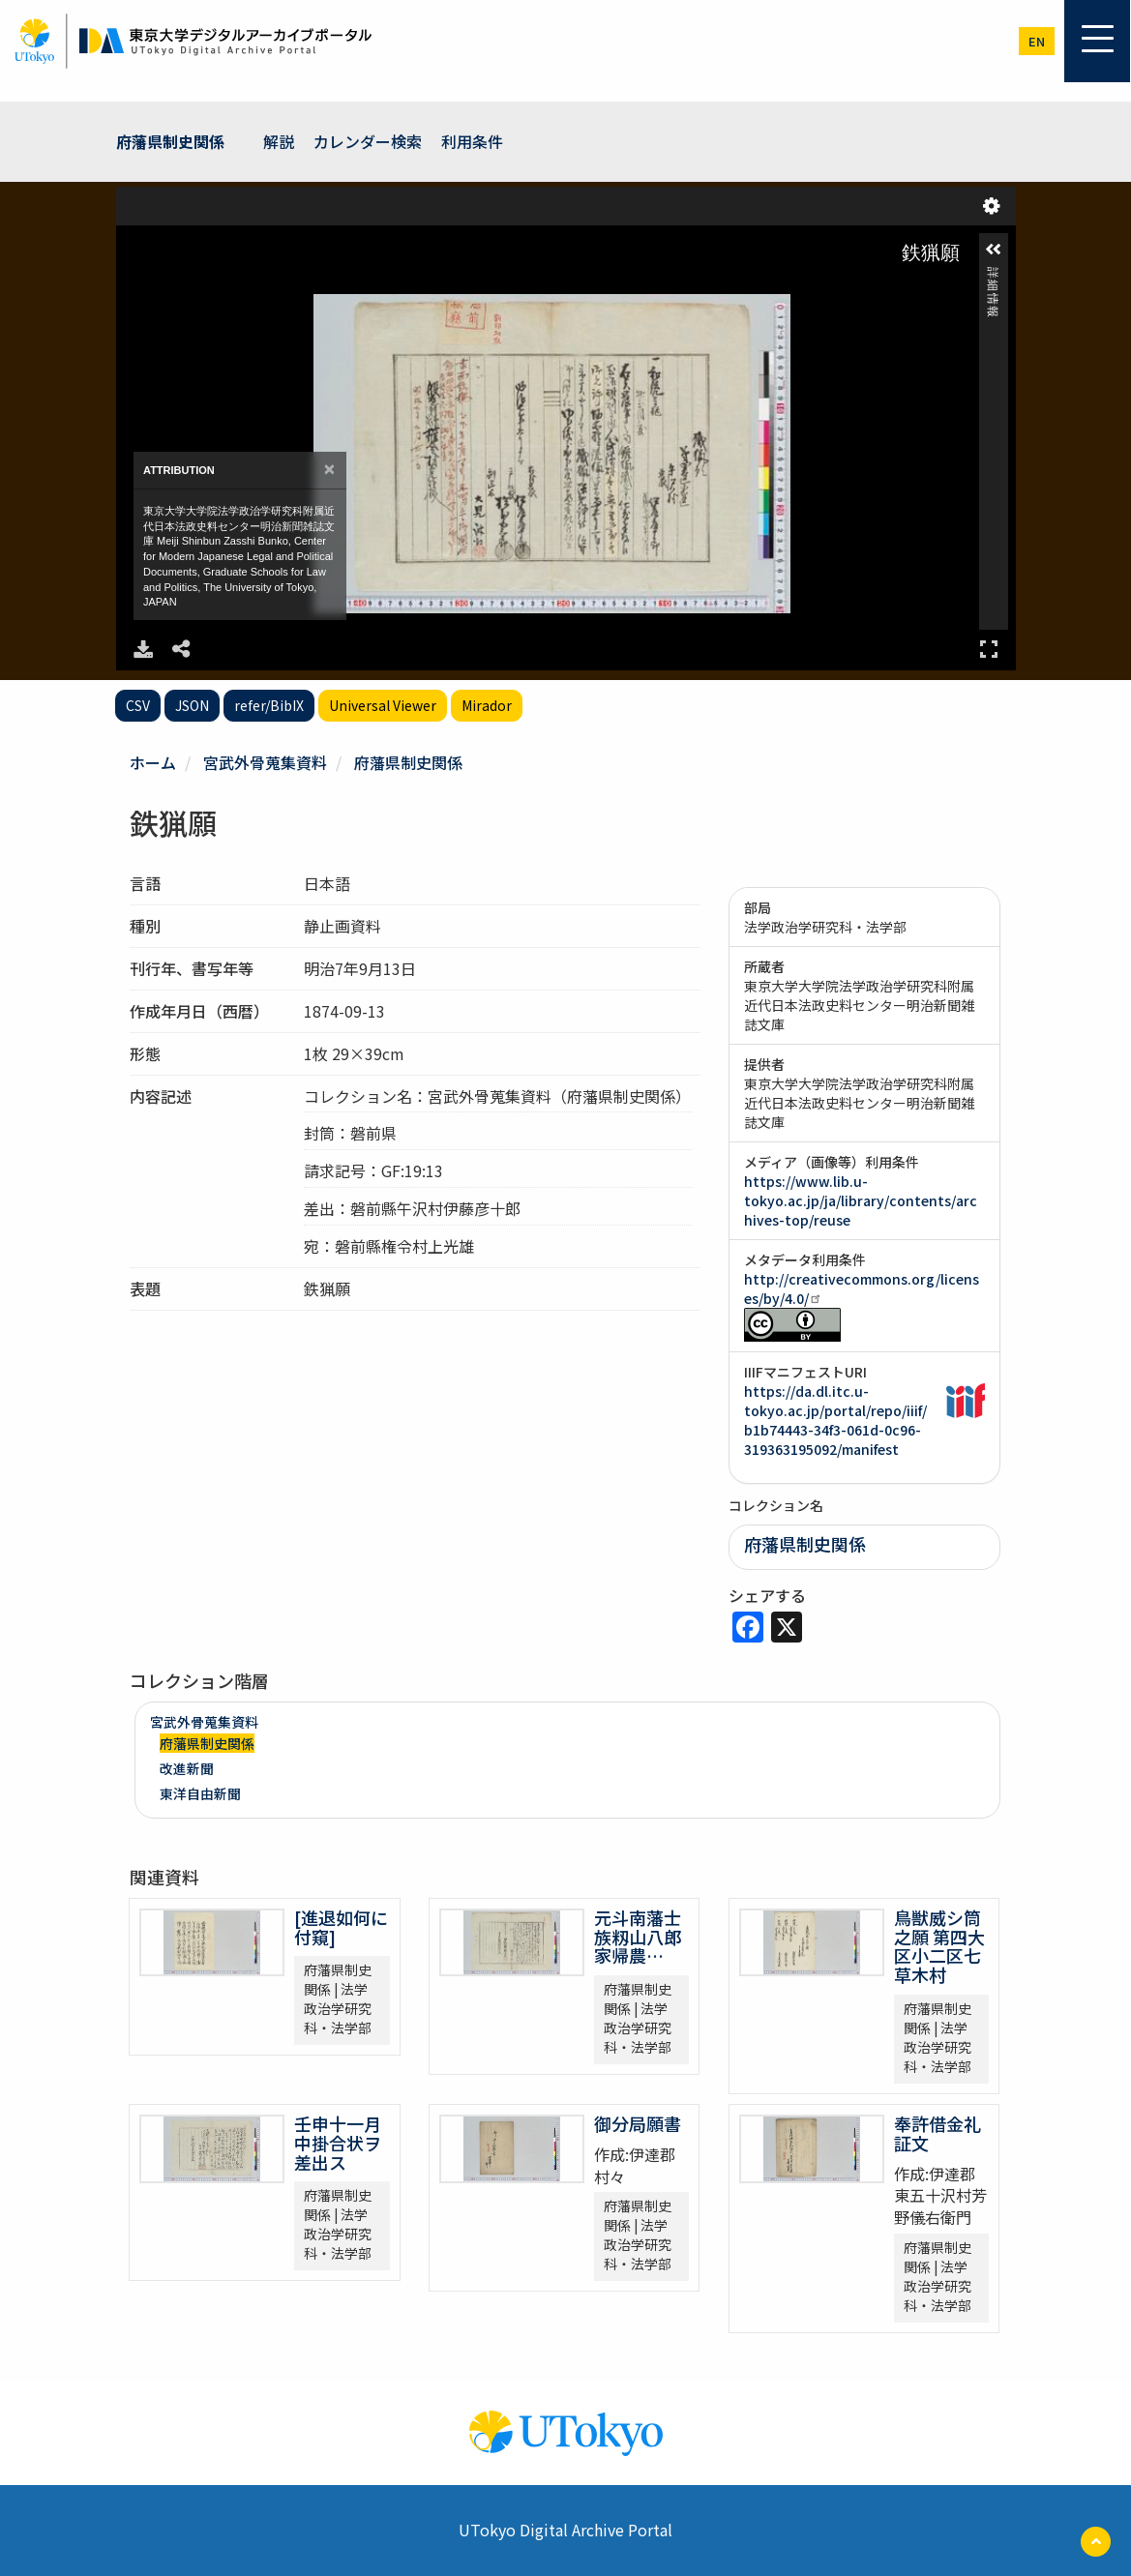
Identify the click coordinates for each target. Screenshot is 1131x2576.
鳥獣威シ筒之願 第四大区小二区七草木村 (939, 1946)
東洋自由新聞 (200, 1793)
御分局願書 (655, 2123)
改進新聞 (187, 1768)
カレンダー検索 (367, 141)
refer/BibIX (269, 705)
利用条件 (472, 141)
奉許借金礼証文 (937, 2133)
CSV (138, 705)
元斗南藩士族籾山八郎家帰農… (637, 1937)
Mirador (486, 705)
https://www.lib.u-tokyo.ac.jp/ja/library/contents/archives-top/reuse (860, 1200)
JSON (192, 705)
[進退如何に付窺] (341, 1927)
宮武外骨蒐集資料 (265, 762)
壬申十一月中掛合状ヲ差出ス (337, 2143)
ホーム (153, 762)
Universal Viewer (382, 705)
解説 (278, 141)
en (1036, 41)
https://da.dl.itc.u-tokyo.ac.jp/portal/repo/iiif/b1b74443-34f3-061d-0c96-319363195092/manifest (835, 1420)
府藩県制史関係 (170, 141)
